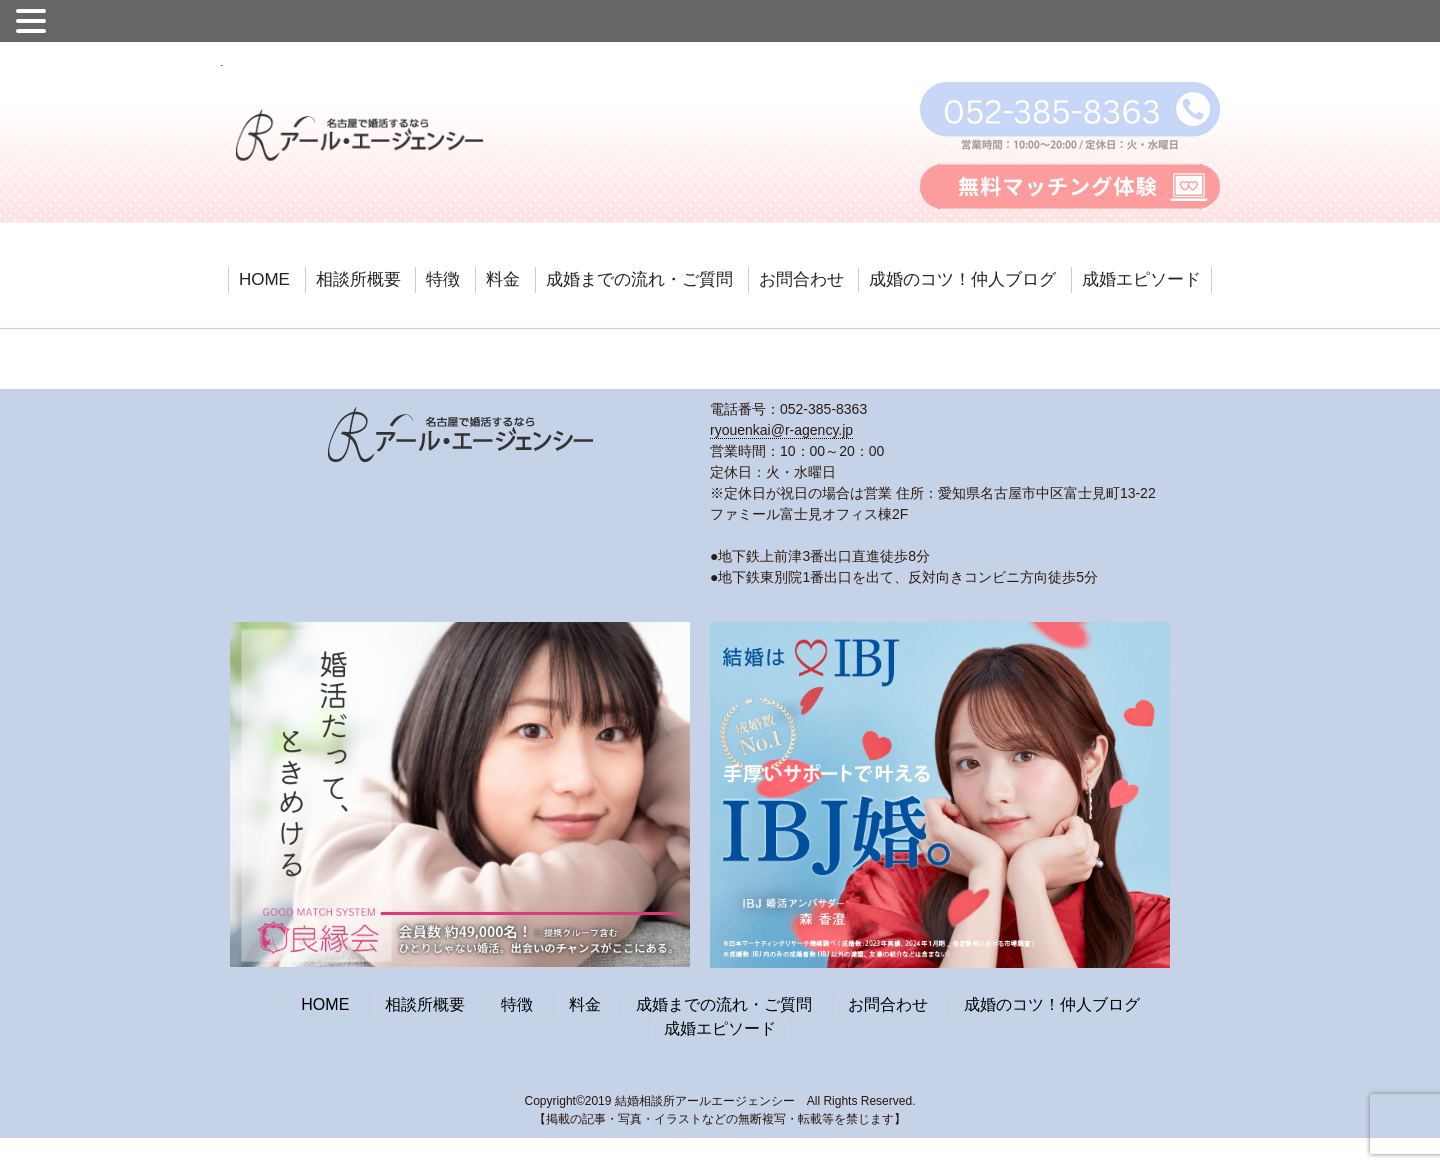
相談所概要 (358, 279)
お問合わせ (801, 279)
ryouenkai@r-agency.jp (781, 430)
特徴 (443, 279)
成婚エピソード (1141, 279)
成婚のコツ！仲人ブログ (962, 279)
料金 (503, 279)
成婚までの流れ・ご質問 (639, 279)
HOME (264, 279)
